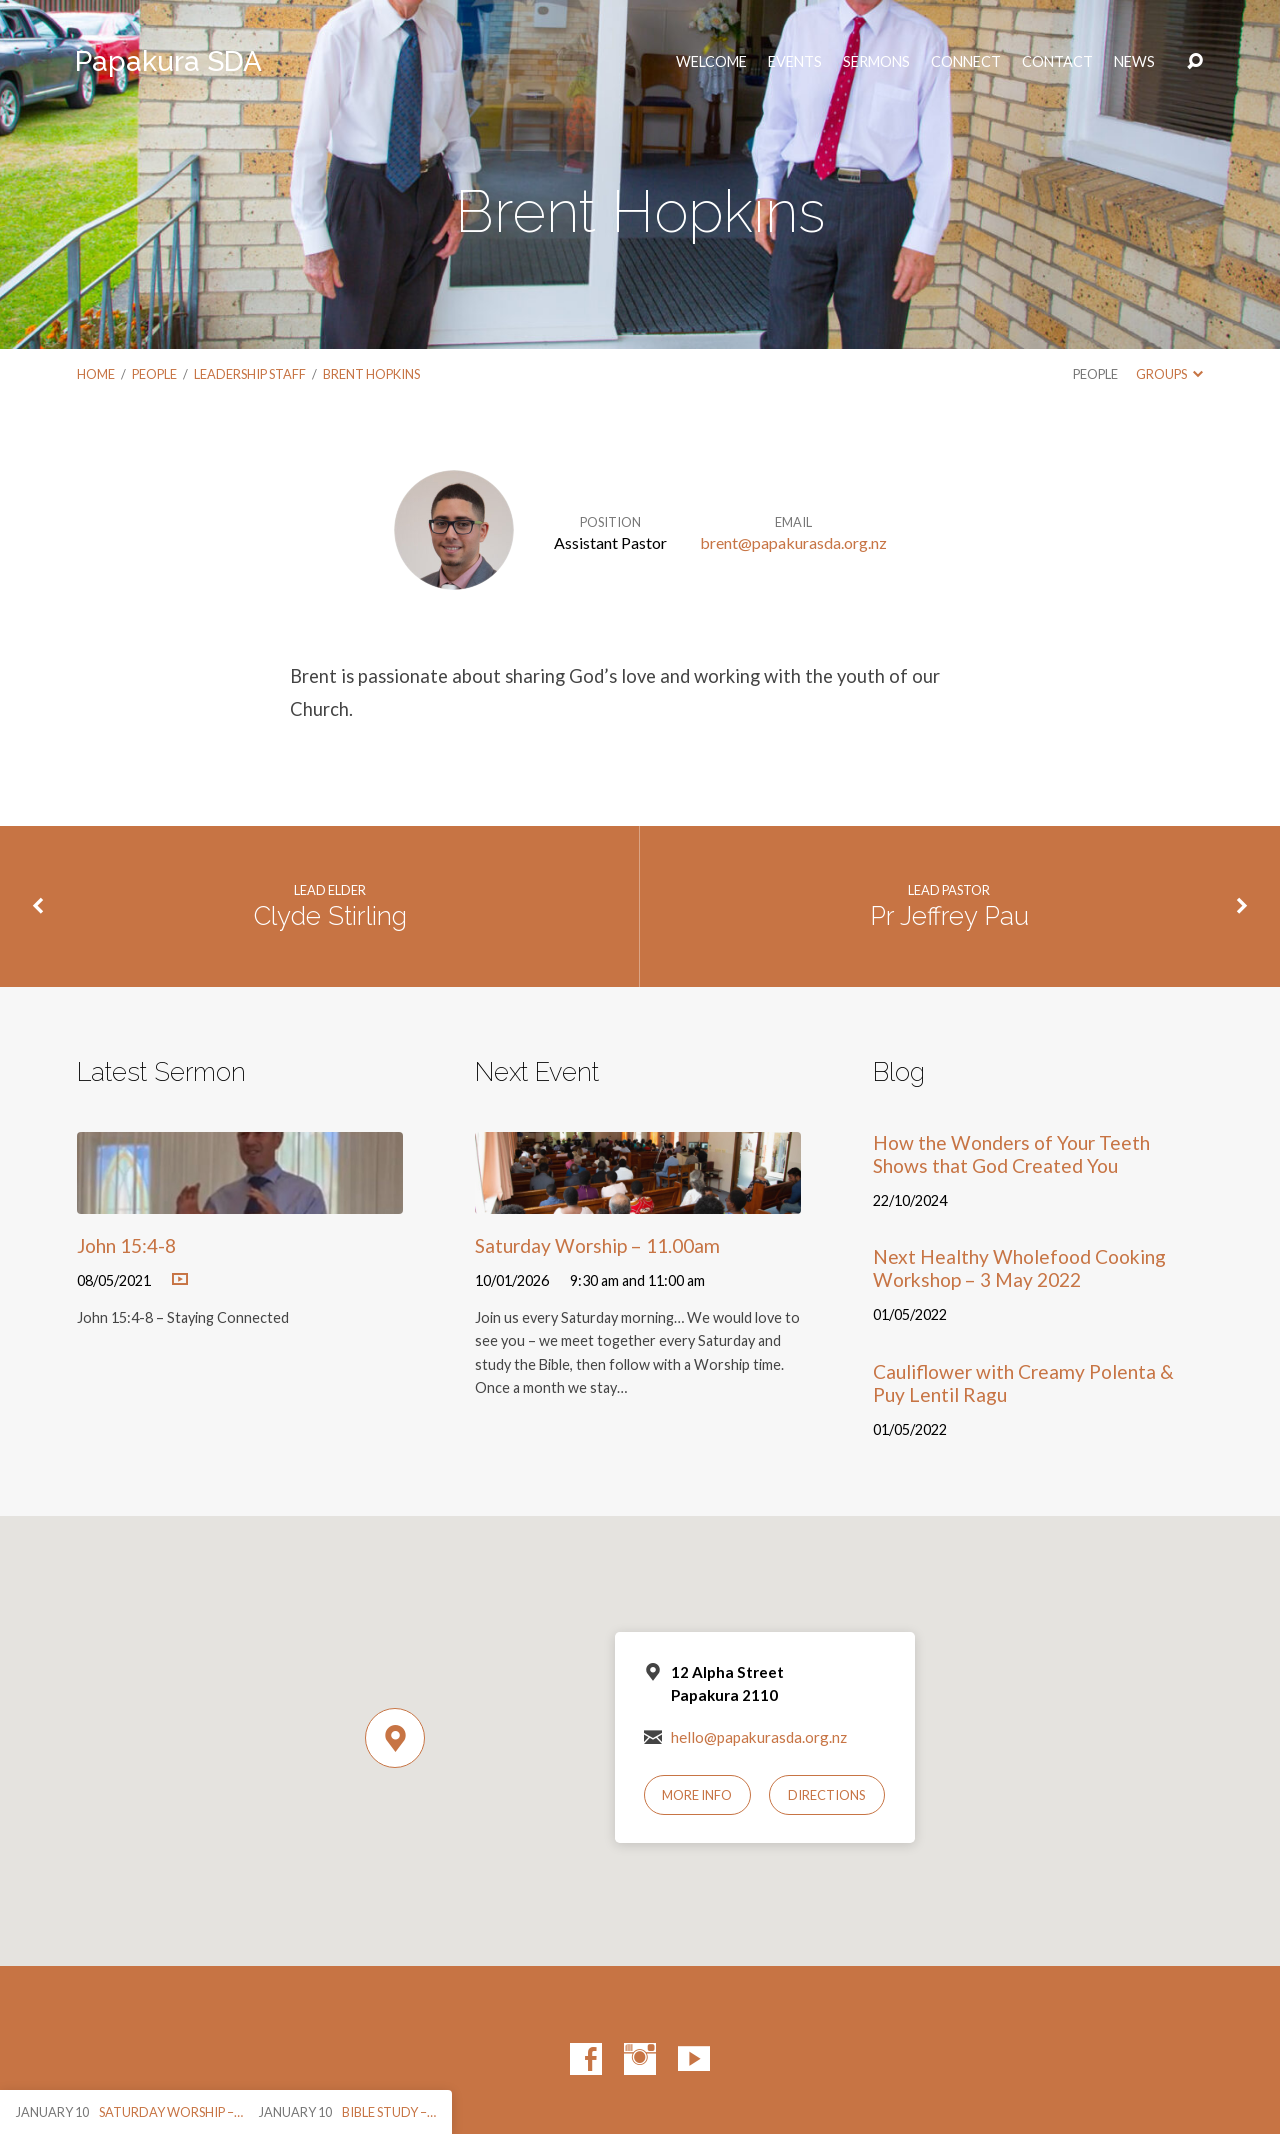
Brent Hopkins (371, 374)
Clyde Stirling (330, 916)
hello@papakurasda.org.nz (759, 1737)
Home (96, 374)
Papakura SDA (168, 61)
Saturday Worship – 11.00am (597, 1245)
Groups (1169, 374)
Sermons (876, 62)
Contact (1057, 62)
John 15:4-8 (126, 1245)
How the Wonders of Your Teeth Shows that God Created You (1011, 1154)
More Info (697, 1795)
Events (795, 62)
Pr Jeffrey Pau (949, 916)
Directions (827, 1795)
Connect (966, 62)
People (154, 374)
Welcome (711, 62)
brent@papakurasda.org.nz (793, 542)
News (1134, 62)
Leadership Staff (250, 374)
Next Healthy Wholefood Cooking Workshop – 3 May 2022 (1019, 1268)
